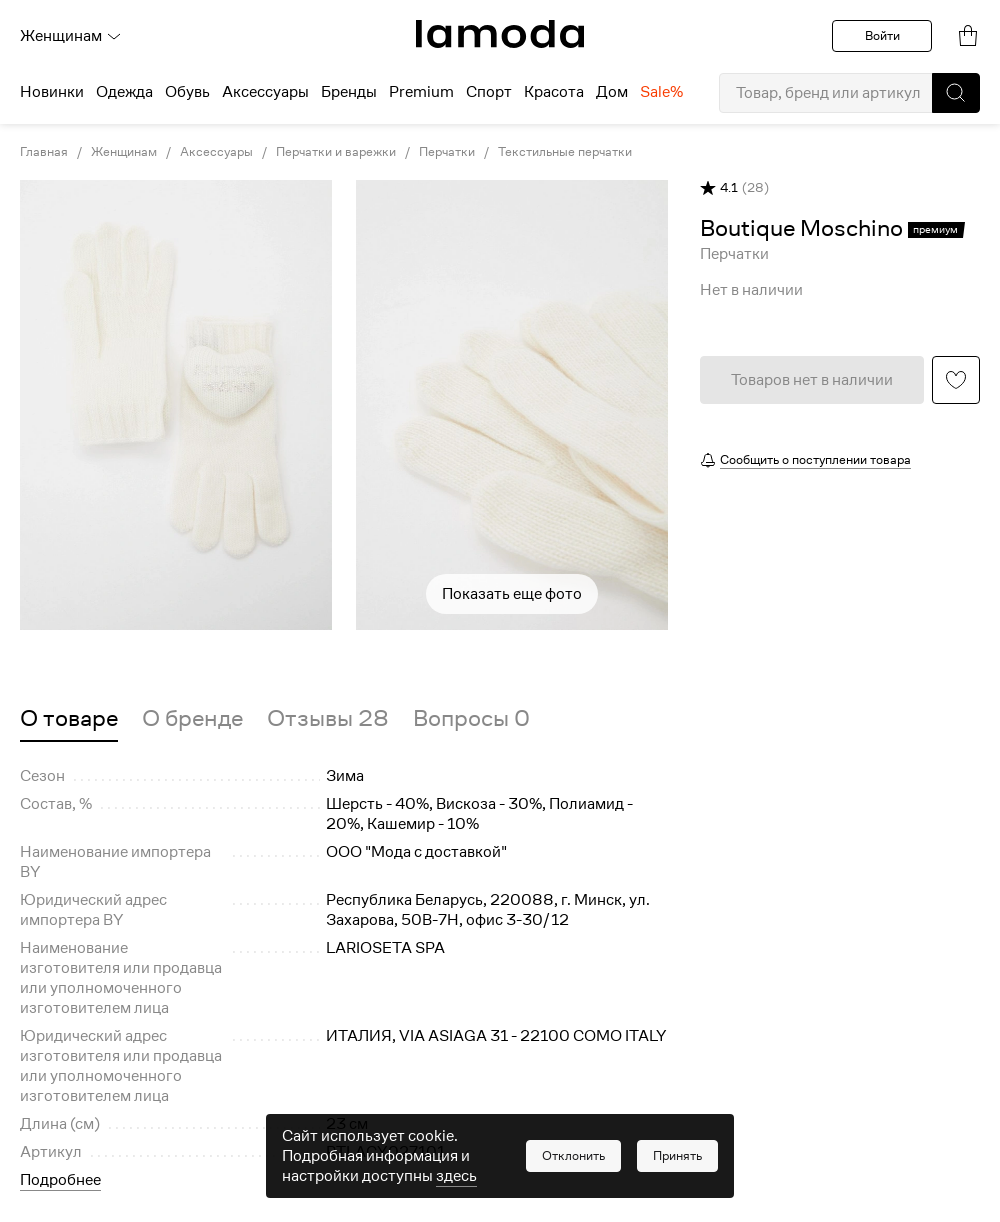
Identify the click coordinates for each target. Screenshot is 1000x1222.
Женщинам (71, 36)
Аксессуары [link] (216, 152)
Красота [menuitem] (554, 92)
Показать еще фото (512, 594)
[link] (500, 34)
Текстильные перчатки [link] (565, 152)
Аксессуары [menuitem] (265, 92)
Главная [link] (44, 152)
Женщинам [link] (124, 152)
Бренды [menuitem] (349, 92)
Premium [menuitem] (421, 92)
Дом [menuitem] (612, 92)
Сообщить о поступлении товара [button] (815, 459)
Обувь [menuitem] (187, 92)
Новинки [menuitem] (52, 92)
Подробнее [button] (60, 1180)
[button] (956, 93)
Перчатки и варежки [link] (336, 152)
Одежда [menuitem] (124, 92)
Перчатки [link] (447, 152)
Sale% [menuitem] (661, 92)
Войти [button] (882, 35)
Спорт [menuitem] (489, 92)
